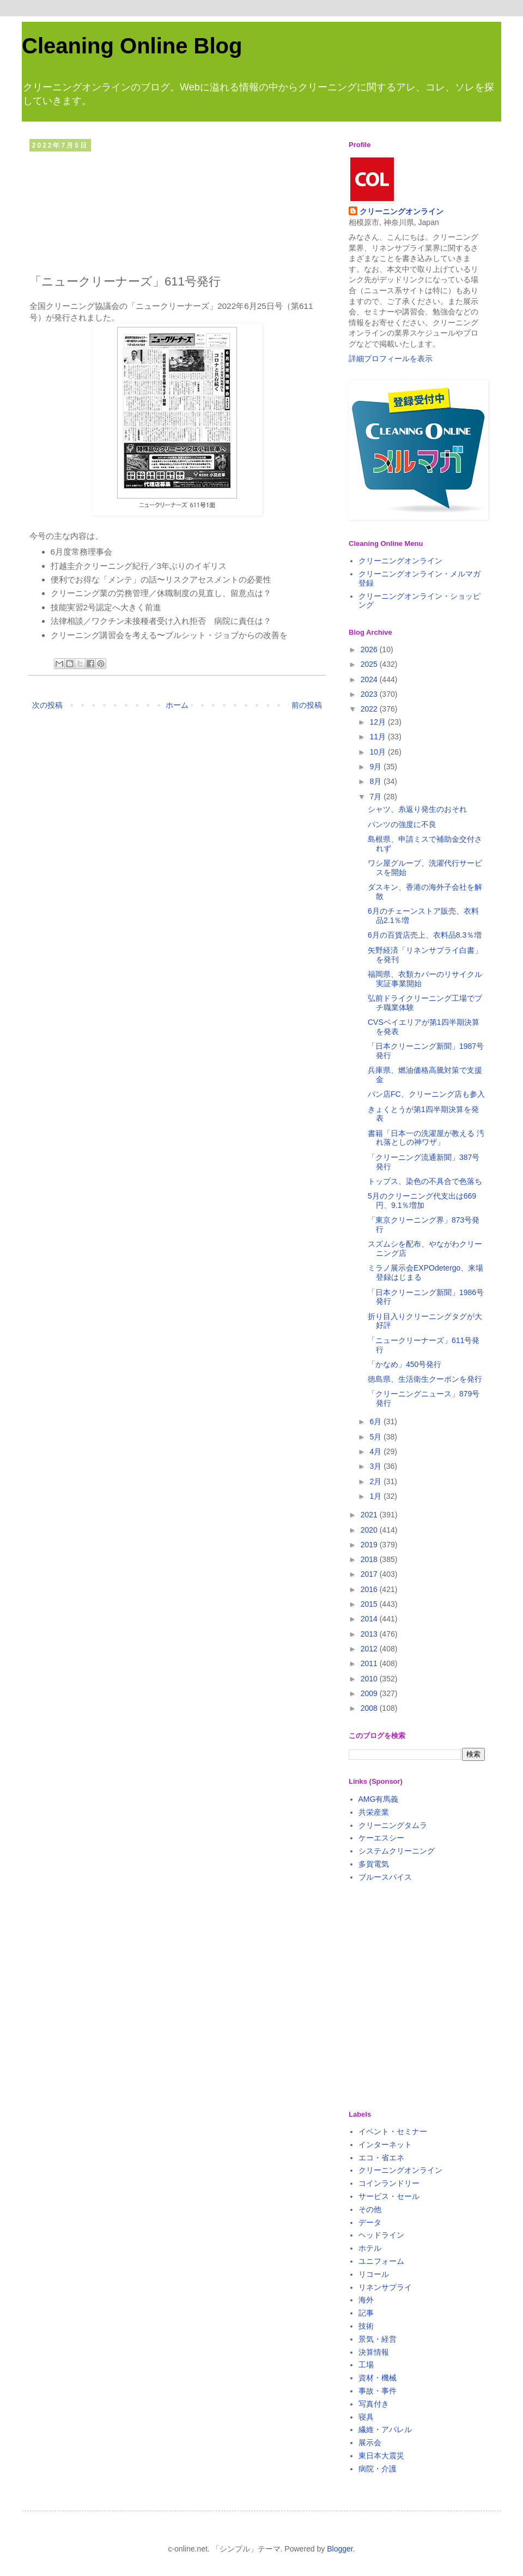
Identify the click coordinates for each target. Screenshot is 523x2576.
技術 (366, 2326)
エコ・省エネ (381, 2157)
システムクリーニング (396, 1850)
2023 (370, 694)
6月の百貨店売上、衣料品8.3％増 (425, 935)
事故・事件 (377, 2390)
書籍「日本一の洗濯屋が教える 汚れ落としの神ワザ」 (426, 1138)
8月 (376, 781)
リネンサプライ (385, 2287)
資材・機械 (377, 2377)
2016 (370, 1589)
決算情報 (373, 2352)
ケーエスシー (381, 1837)
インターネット (385, 2144)
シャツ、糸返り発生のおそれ (417, 809)
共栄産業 (373, 1812)
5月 (376, 1436)
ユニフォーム (381, 2261)
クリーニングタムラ (392, 1825)
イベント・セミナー (392, 2131)
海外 (366, 2299)
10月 (378, 752)
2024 (370, 679)
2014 (370, 1618)
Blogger (339, 2548)
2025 (370, 664)
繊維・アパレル (385, 2429)
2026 (370, 649)
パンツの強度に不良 (402, 824)
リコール (373, 2274)
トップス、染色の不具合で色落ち (425, 1181)
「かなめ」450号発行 (404, 1364)
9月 (376, 766)
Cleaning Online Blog (132, 46)
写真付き (373, 2403)
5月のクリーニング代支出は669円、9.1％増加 (422, 1201)
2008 (370, 1708)
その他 (369, 2209)
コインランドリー (388, 2183)
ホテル (369, 2248)
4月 (376, 1451)
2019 (370, 1544)
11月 (378, 736)
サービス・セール (388, 2196)
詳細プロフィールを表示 (391, 358)
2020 (370, 1530)
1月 (376, 1496)
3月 (376, 1466)
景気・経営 (377, 2339)
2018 (370, 1559)
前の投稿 (306, 705)
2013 (370, 1634)
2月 (376, 1481)
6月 (376, 1421)
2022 (370, 708)
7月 (376, 796)
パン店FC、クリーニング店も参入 (426, 1094)
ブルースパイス (385, 1877)
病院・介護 (377, 2468)
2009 (370, 1693)
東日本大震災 (381, 2455)
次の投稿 (47, 705)
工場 (366, 2364)
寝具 (366, 2417)
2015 (370, 1604)
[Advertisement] (177, 209)
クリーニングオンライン (401, 211)
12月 (378, 722)
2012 (370, 1648)
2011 (370, 1663)
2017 (370, 1574)
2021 (370, 1514)
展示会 (369, 2442)
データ (369, 2222)
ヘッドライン (381, 2235)
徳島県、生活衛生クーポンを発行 (425, 1379)
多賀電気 (373, 1864)
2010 (370, 1678)
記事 (366, 2312)
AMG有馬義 (378, 1799)
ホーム (177, 705)
